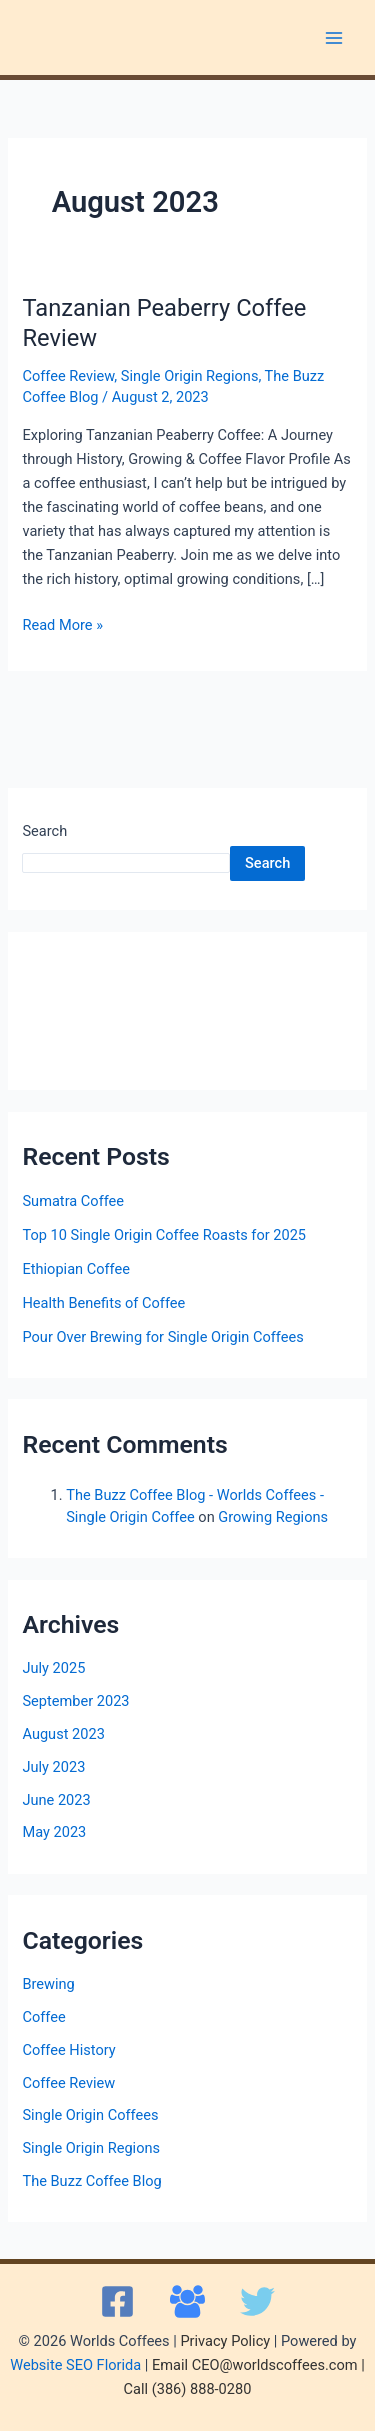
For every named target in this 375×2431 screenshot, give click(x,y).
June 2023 (56, 1800)
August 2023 (63, 1734)
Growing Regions (273, 1517)
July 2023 (53, 1767)
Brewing (48, 1984)
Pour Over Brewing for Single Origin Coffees (162, 1337)
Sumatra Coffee (73, 1201)
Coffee (43, 2017)
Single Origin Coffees (90, 2115)
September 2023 (75, 1701)
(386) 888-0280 (202, 2389)
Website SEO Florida (75, 2365)
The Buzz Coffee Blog (91, 2181)
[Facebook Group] (187, 2301)
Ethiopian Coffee (76, 1269)
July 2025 (53, 1668)
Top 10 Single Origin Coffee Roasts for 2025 (164, 1235)
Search (44, 831)
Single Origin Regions (190, 376)
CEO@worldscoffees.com (275, 2365)
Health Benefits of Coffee (103, 1303)
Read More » (62, 623)
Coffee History (68, 2050)
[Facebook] (117, 2301)
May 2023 (54, 1832)
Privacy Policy (225, 2341)
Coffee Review (68, 376)
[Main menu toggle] (334, 38)
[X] (257, 2301)
